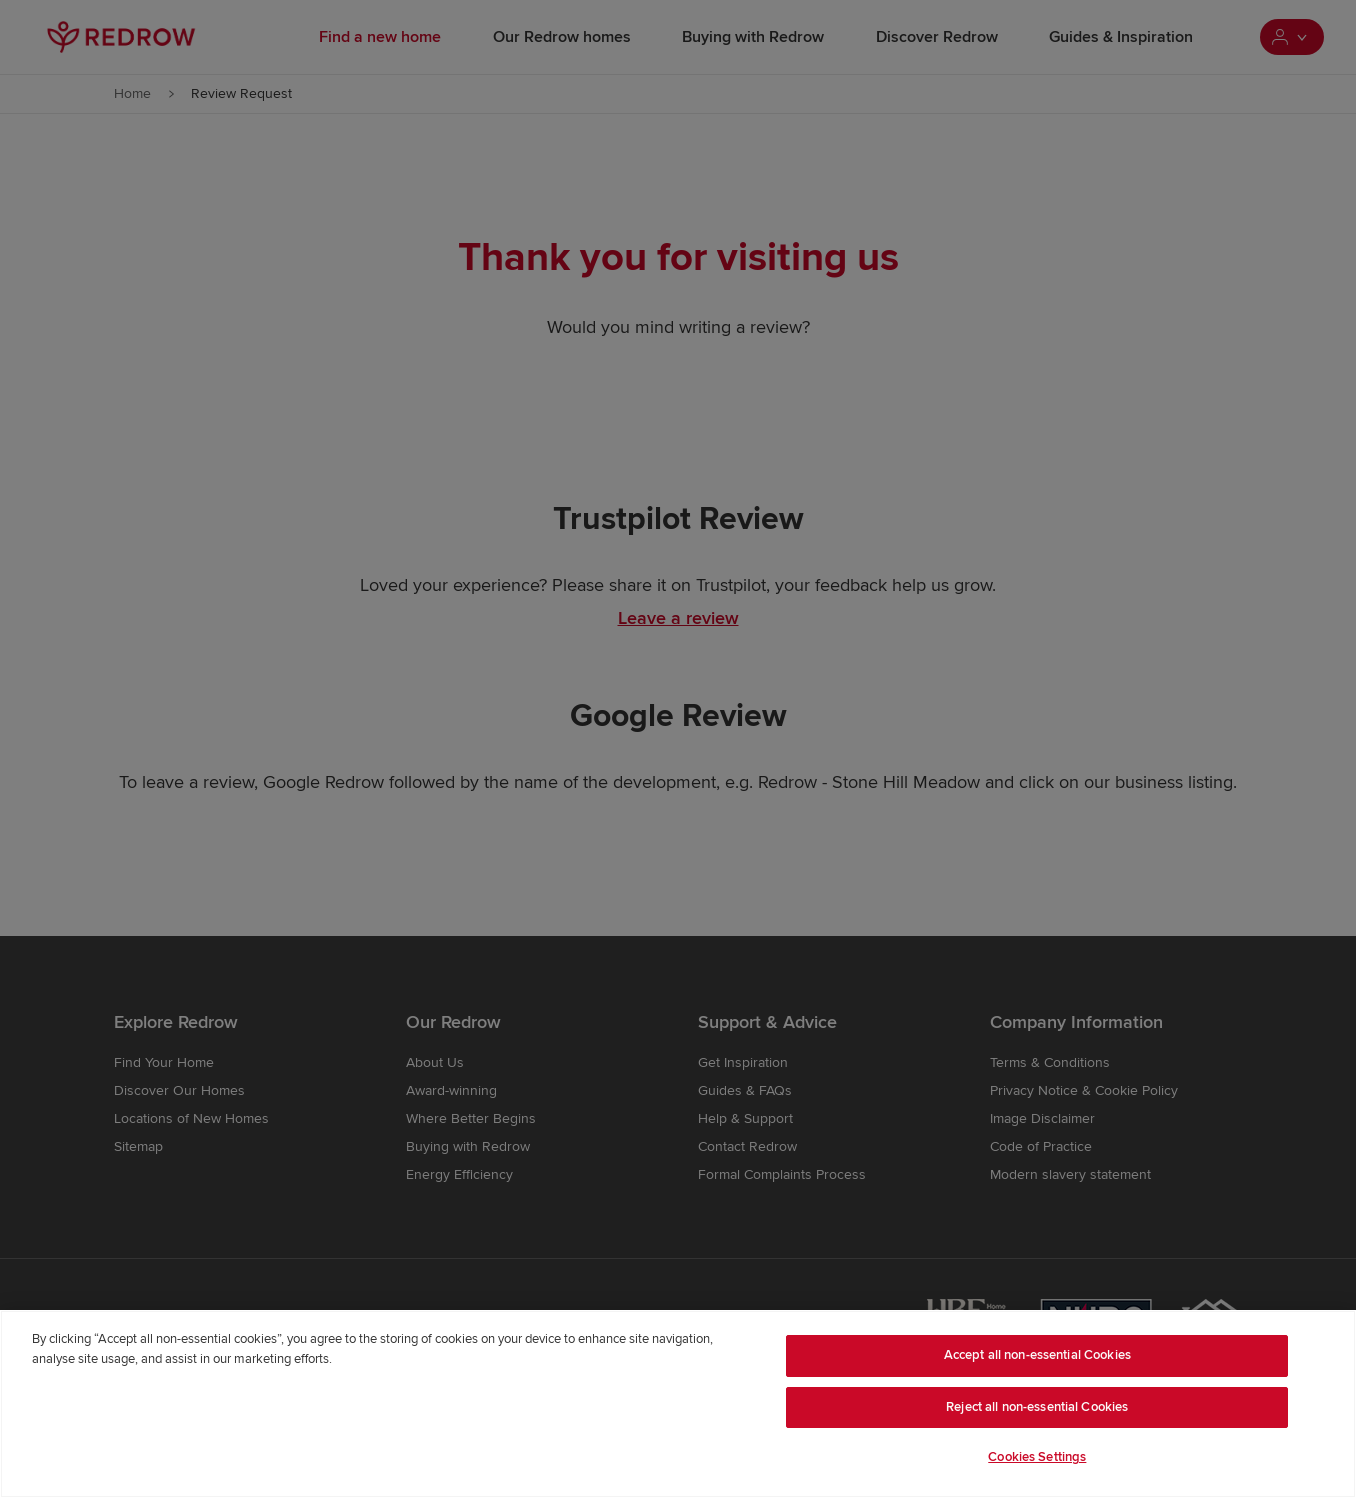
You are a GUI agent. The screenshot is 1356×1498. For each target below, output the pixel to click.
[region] (678, 1404)
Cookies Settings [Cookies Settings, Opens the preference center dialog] (1037, 1457)
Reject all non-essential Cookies (1037, 1407)
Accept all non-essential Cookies (1037, 1355)
